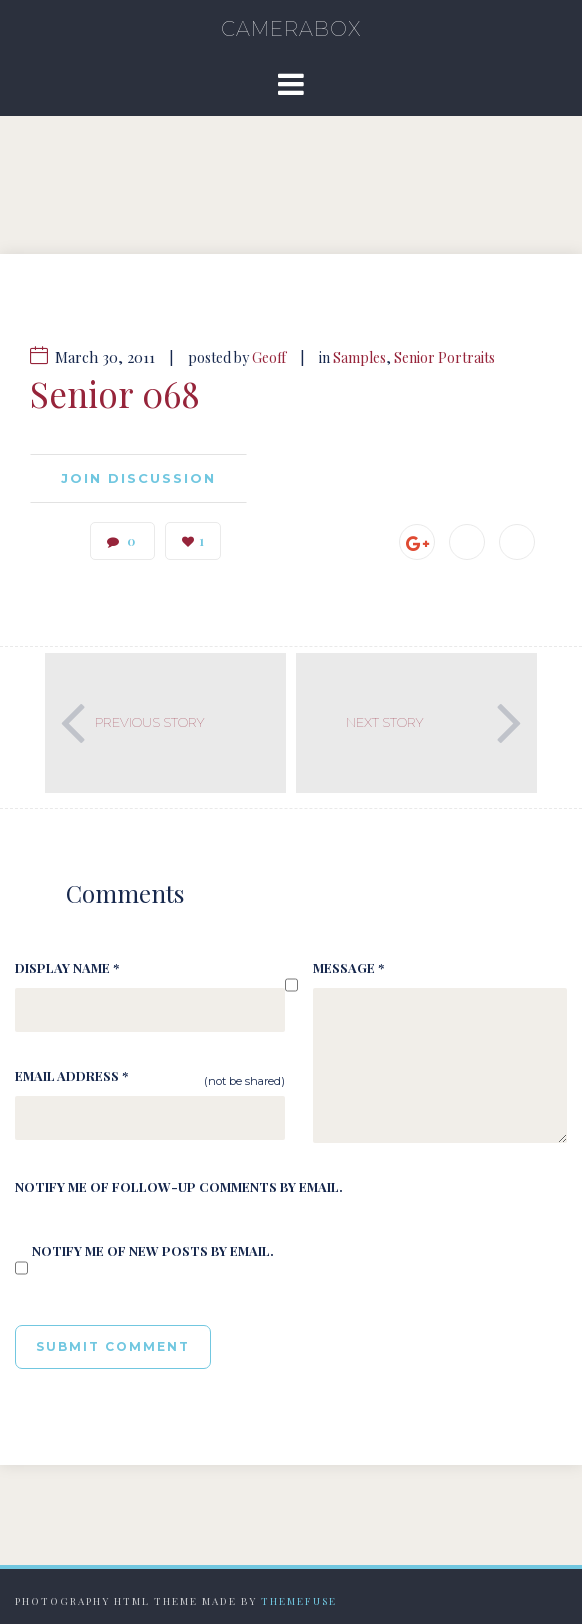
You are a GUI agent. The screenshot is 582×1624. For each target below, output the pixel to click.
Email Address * (71, 1075)
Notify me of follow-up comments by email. (179, 1186)
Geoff (269, 357)
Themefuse (299, 1601)
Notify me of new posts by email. (153, 1250)
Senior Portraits (444, 357)
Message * (348, 967)
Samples (359, 357)
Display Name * (67, 967)
